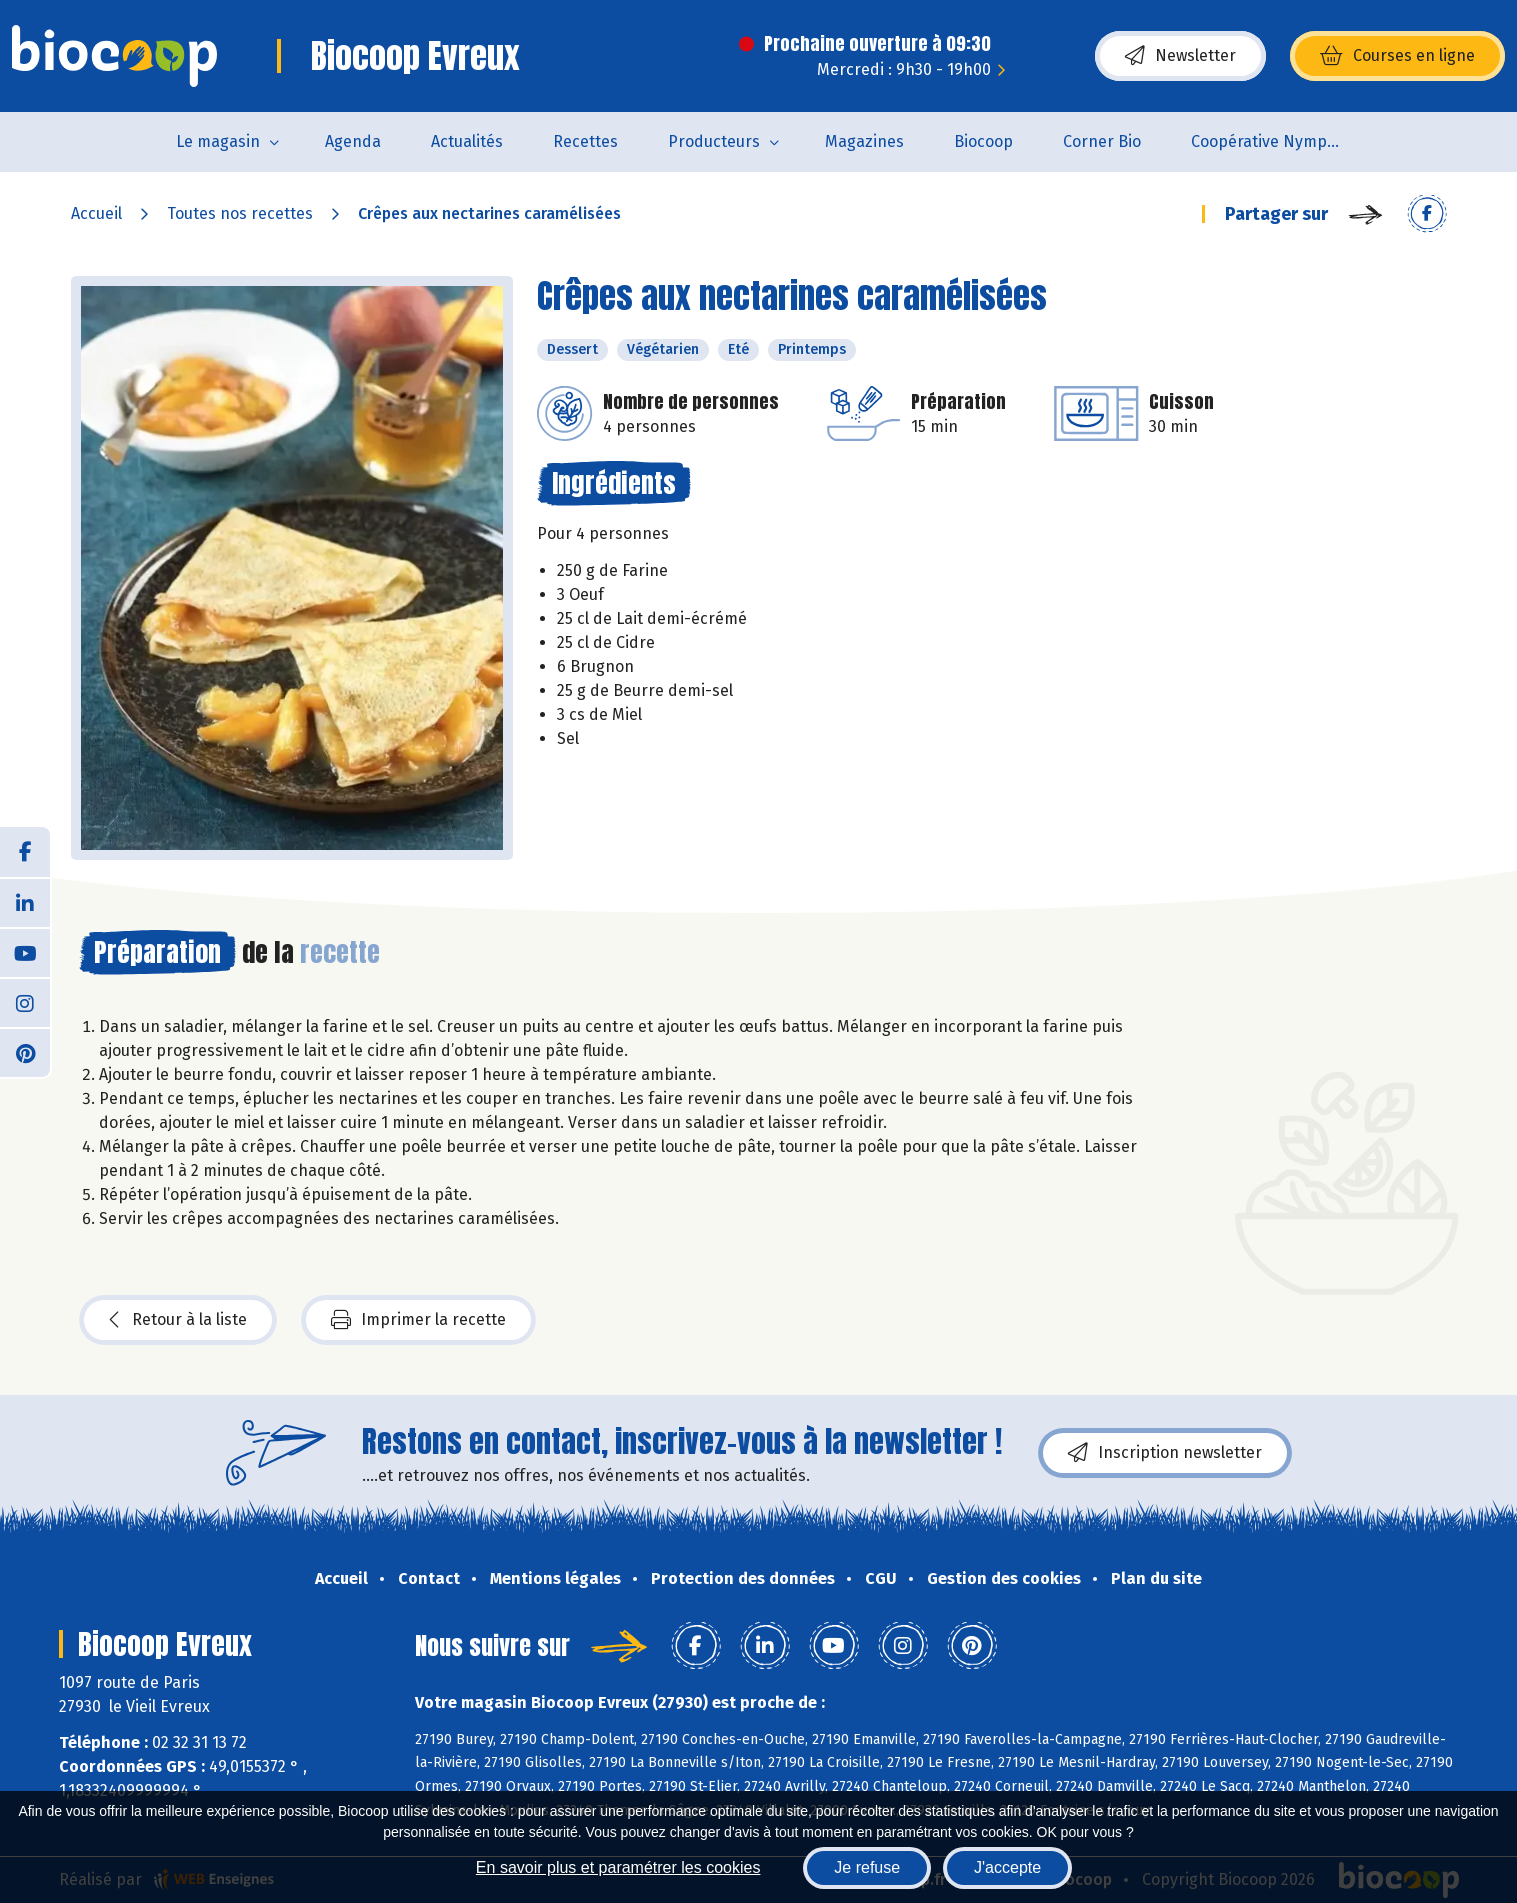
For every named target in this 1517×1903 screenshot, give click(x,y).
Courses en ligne (1397, 56)
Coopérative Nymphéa (1273, 141)
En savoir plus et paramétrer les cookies (618, 1867)
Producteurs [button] (714, 141)
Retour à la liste (178, 1320)
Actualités (467, 141)
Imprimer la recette (418, 1320)
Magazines (864, 141)
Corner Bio (1102, 141)
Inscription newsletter (1165, 1453)
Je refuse (867, 1867)
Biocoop (983, 141)
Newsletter (1180, 56)
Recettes (585, 141)
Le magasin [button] (218, 141)
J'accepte (1007, 1867)
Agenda (353, 141)
